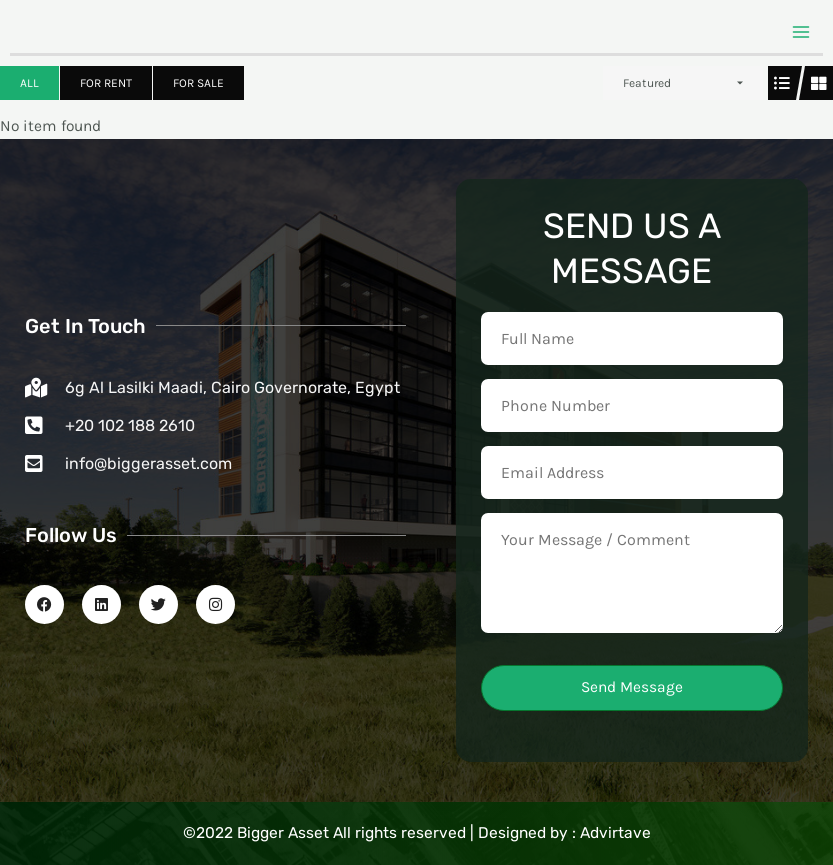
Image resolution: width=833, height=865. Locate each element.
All (29, 83)
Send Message (632, 687)
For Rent (106, 83)
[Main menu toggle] (801, 31)
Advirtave (615, 833)
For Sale (198, 83)
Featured (647, 83)
